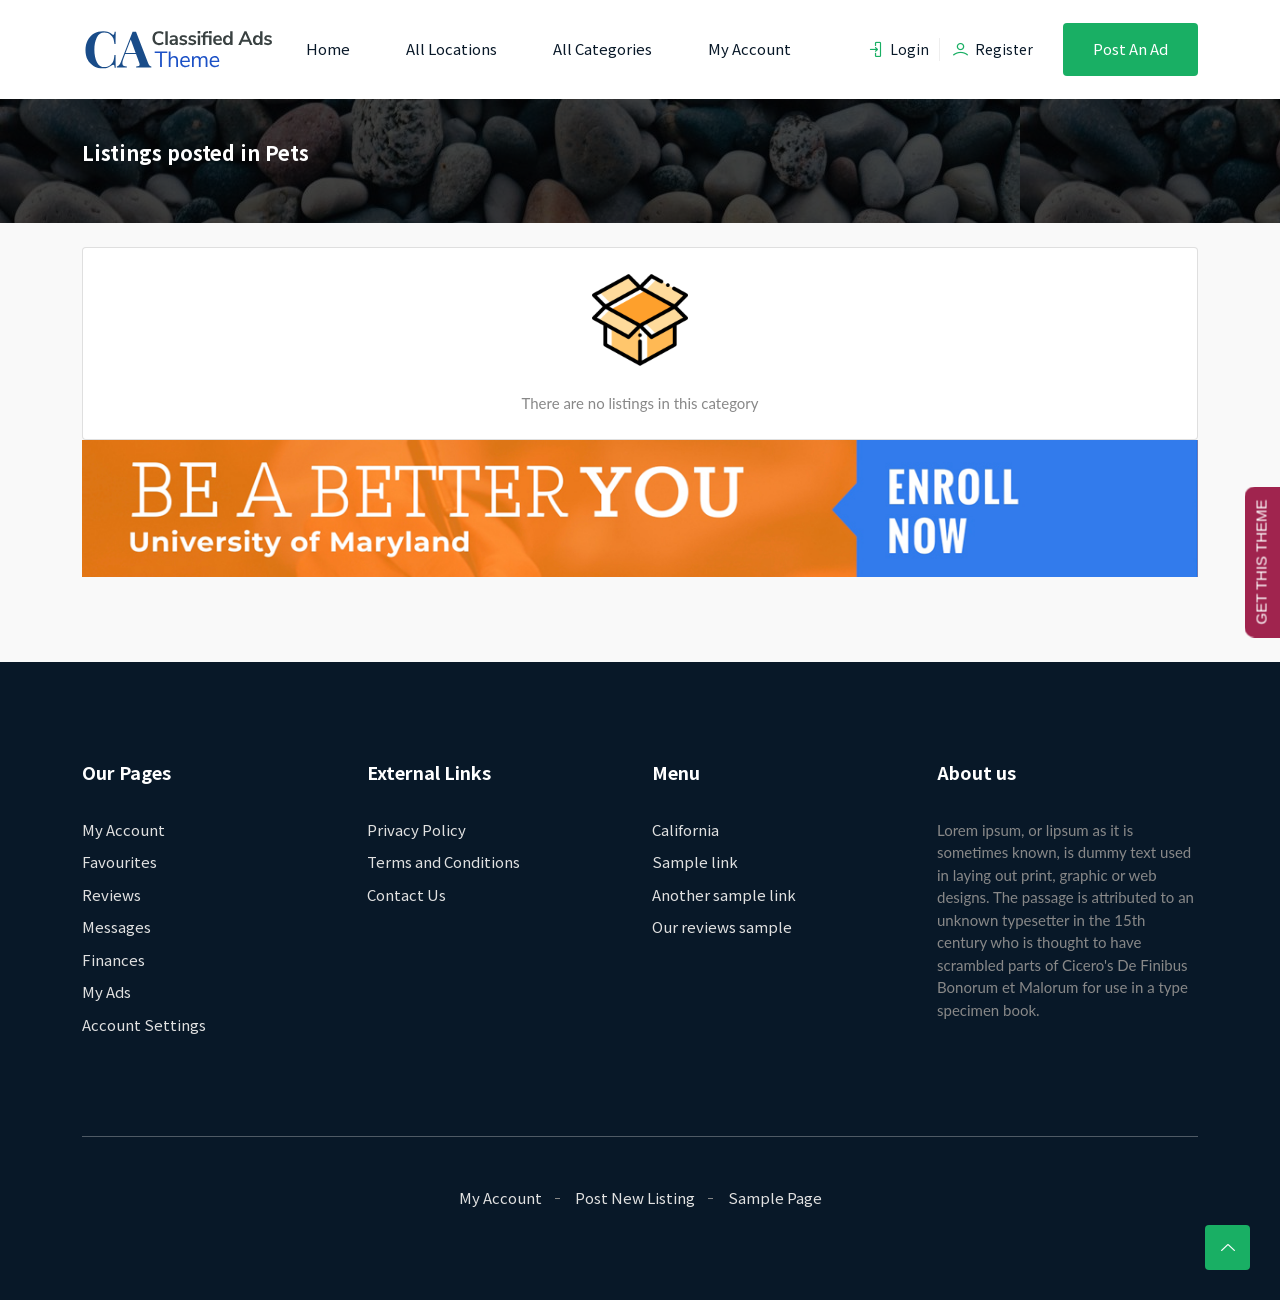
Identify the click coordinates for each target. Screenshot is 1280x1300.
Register (993, 49)
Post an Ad (1130, 48)
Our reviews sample (722, 926)
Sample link (695, 861)
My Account (749, 48)
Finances (113, 959)
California (685, 829)
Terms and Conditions (443, 861)
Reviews (111, 894)
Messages (116, 926)
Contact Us (406, 894)
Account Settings (144, 1024)
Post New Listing (635, 1197)
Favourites (119, 861)
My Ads (106, 991)
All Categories (602, 48)
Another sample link (724, 894)
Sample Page (775, 1197)
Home (328, 48)
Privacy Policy (416, 829)
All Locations (451, 48)
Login (898, 49)
